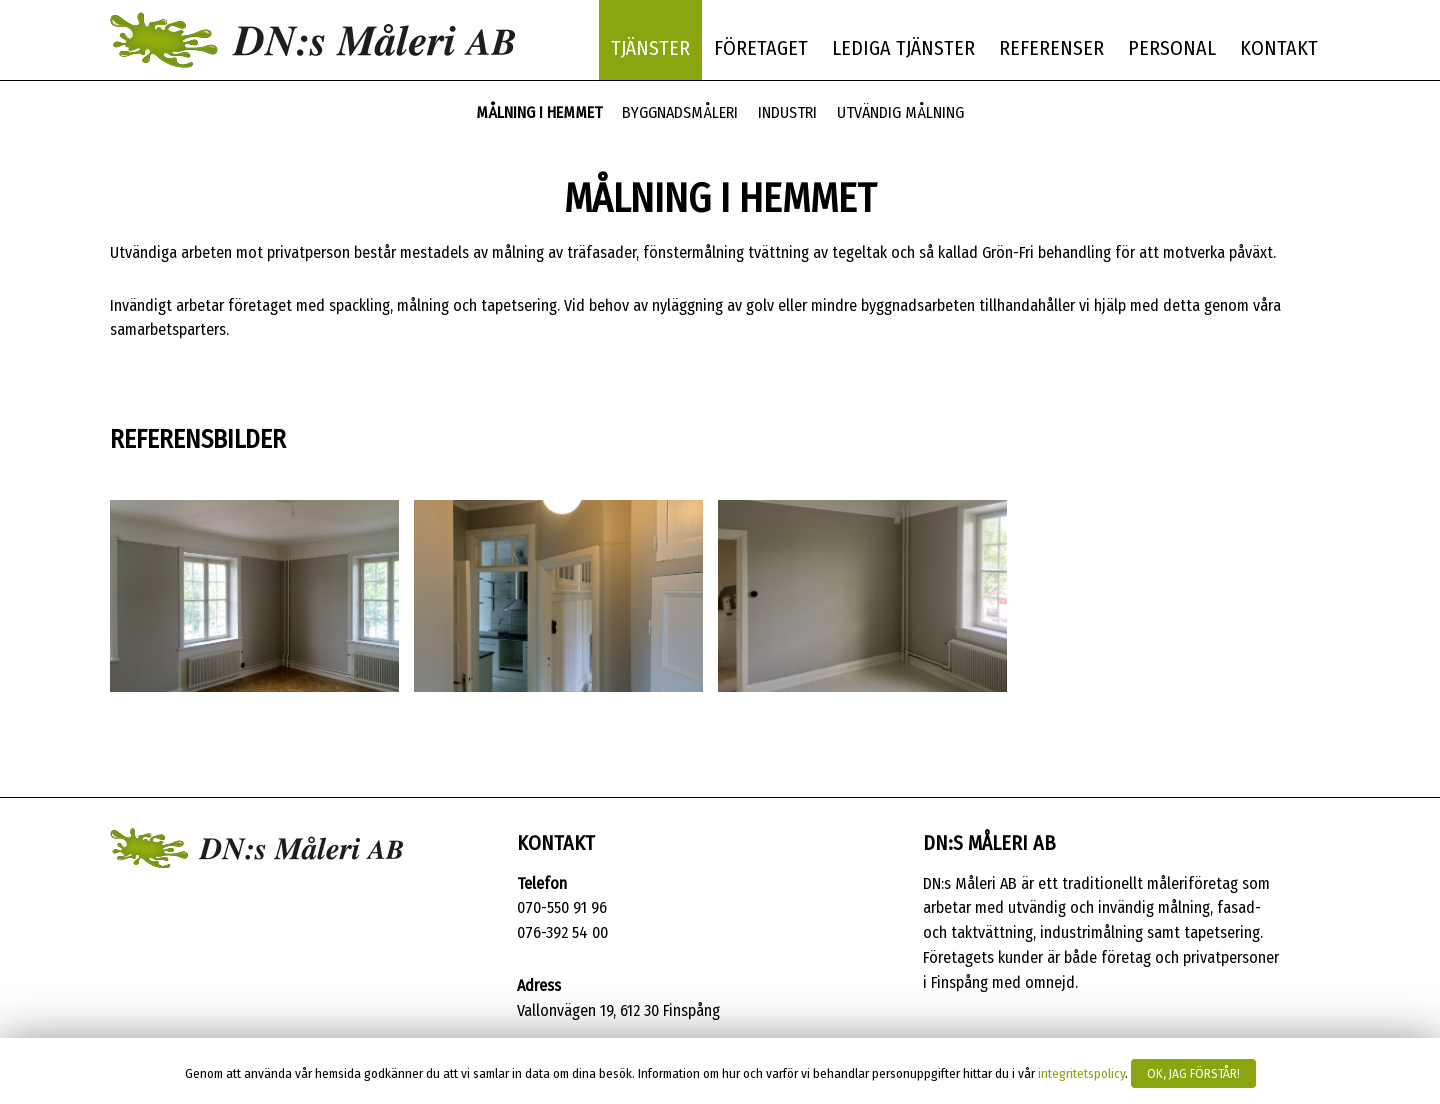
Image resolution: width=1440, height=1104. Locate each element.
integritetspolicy (1081, 1074)
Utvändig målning (900, 112)
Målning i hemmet (539, 112)
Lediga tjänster (903, 48)
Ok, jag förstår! (1193, 1073)
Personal (1172, 48)
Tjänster (650, 48)
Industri (787, 112)
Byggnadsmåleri (680, 112)
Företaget (761, 48)
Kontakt (1279, 48)
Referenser (1051, 48)
